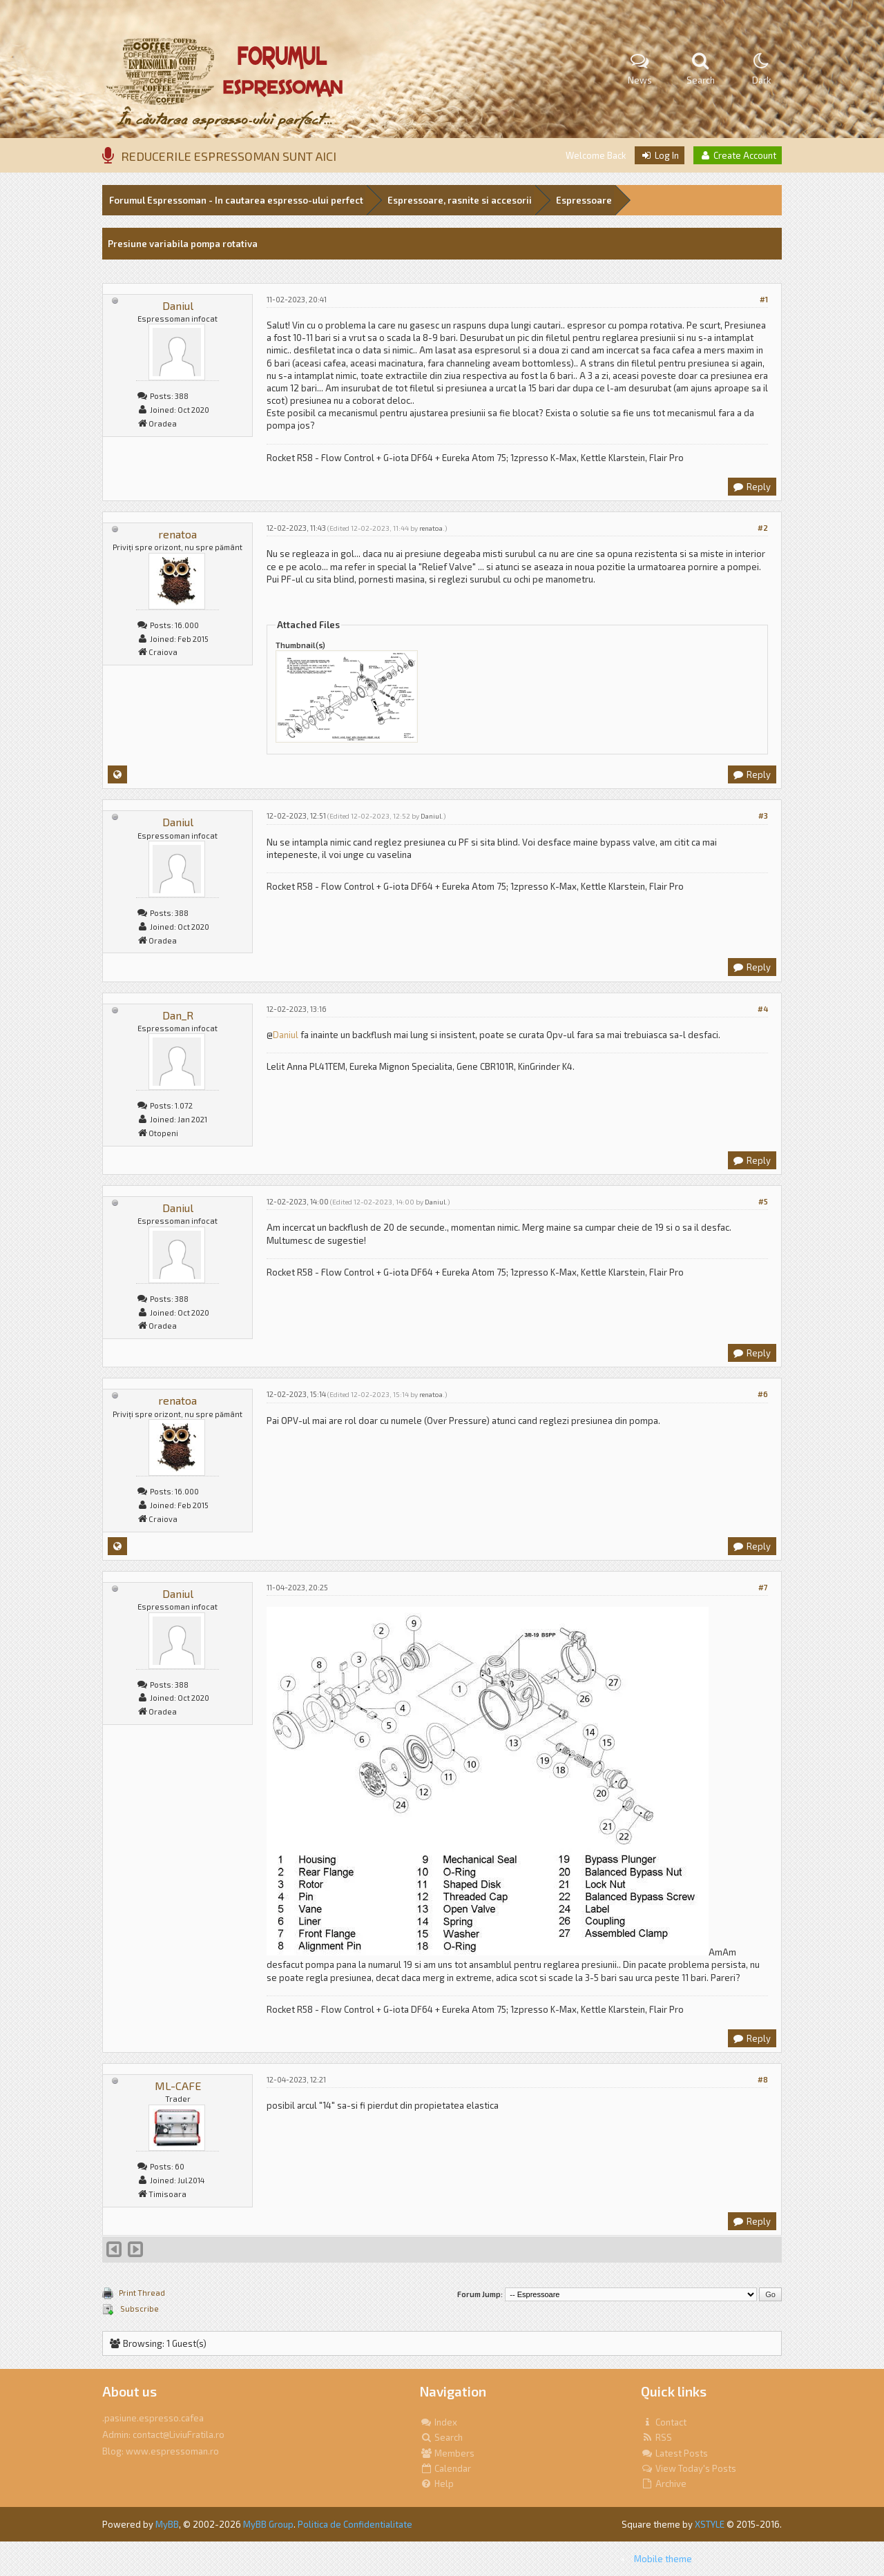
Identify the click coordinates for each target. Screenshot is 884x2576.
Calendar (445, 2468)
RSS (656, 2437)
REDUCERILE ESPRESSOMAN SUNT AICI (228, 156)
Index (438, 2422)
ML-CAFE (178, 2085)
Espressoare (584, 200)
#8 (763, 2079)
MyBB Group (268, 2524)
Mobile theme (663, 2558)
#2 (763, 527)
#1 (764, 299)
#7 (763, 1587)
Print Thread (142, 2292)
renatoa (177, 533)
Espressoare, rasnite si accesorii (459, 200)
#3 (763, 815)
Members (447, 2453)
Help (437, 2483)
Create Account (737, 155)
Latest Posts (674, 2453)
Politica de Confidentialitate (355, 2524)
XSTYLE (709, 2524)
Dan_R (177, 1015)
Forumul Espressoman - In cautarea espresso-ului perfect (236, 200)
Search (441, 2437)
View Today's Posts (688, 2468)
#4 (763, 1008)
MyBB (167, 2524)
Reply (751, 486)
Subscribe (139, 2308)
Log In (659, 155)
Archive (663, 2483)
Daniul (177, 305)
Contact (663, 2422)
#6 (763, 1393)
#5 (763, 1201)
